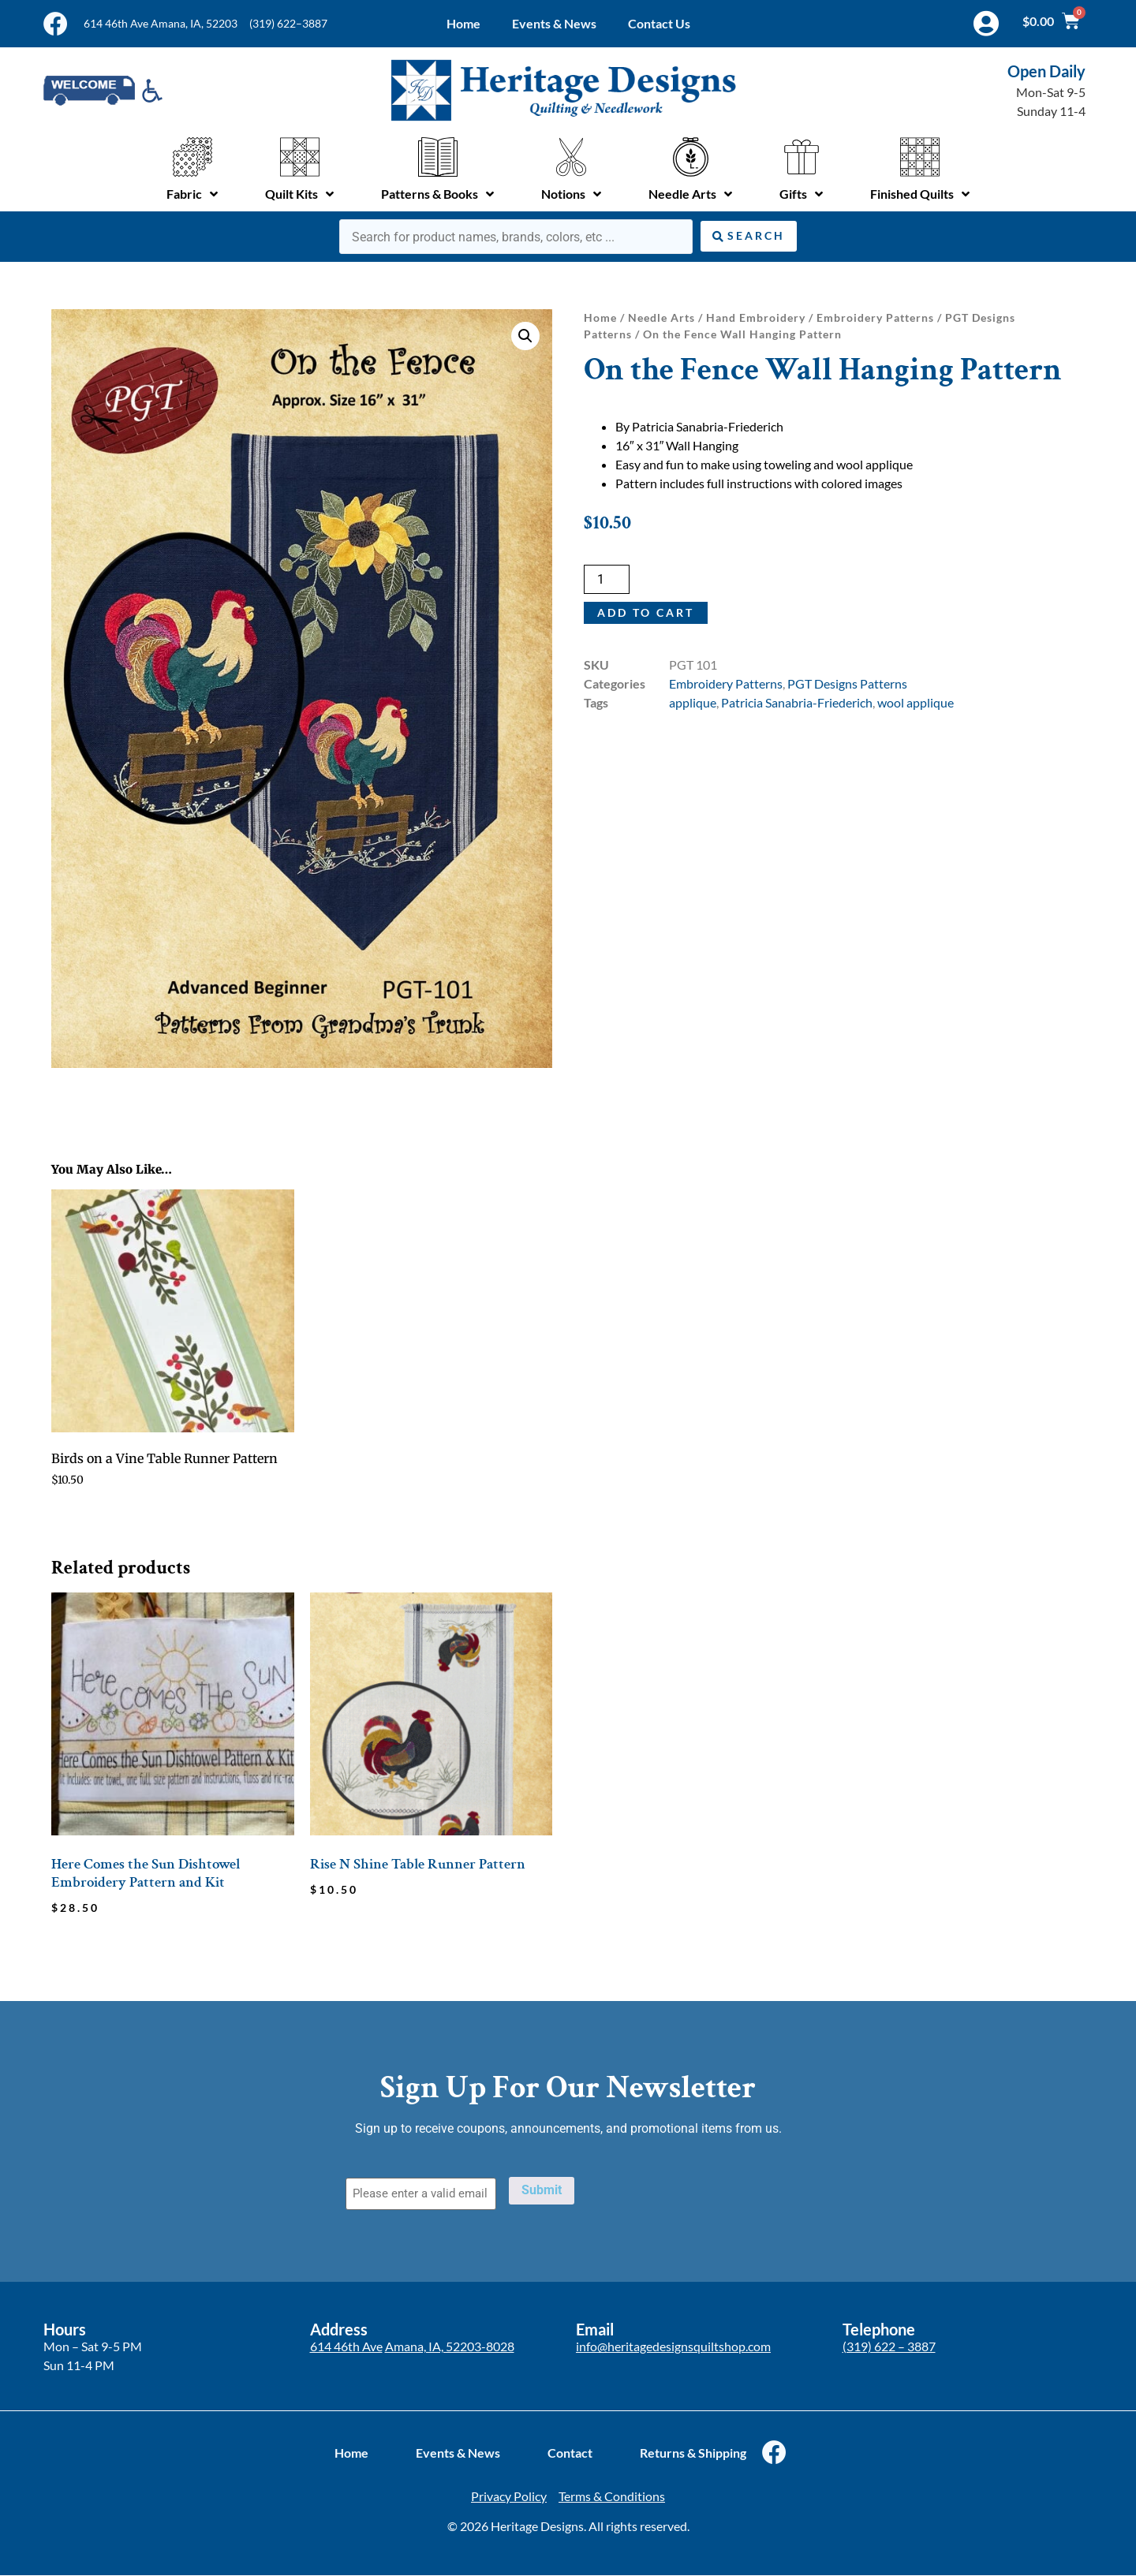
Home (463, 23)
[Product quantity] (607, 579)
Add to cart (645, 612)
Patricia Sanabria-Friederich (797, 702)
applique (692, 702)
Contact (569, 2452)
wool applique (915, 702)
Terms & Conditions (612, 2495)
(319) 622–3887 (288, 23)
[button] (525, 336)
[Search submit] (749, 236)
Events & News (554, 23)
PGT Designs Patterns (847, 683)
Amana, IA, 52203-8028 (449, 2346)
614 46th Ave (346, 2346)
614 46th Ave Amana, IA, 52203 (160, 23)
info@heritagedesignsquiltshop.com (673, 2346)
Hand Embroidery (755, 317)
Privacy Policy (509, 2495)
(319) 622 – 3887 (889, 2346)
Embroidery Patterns (875, 317)
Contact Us (659, 23)
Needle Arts (661, 317)
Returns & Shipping (693, 2452)
